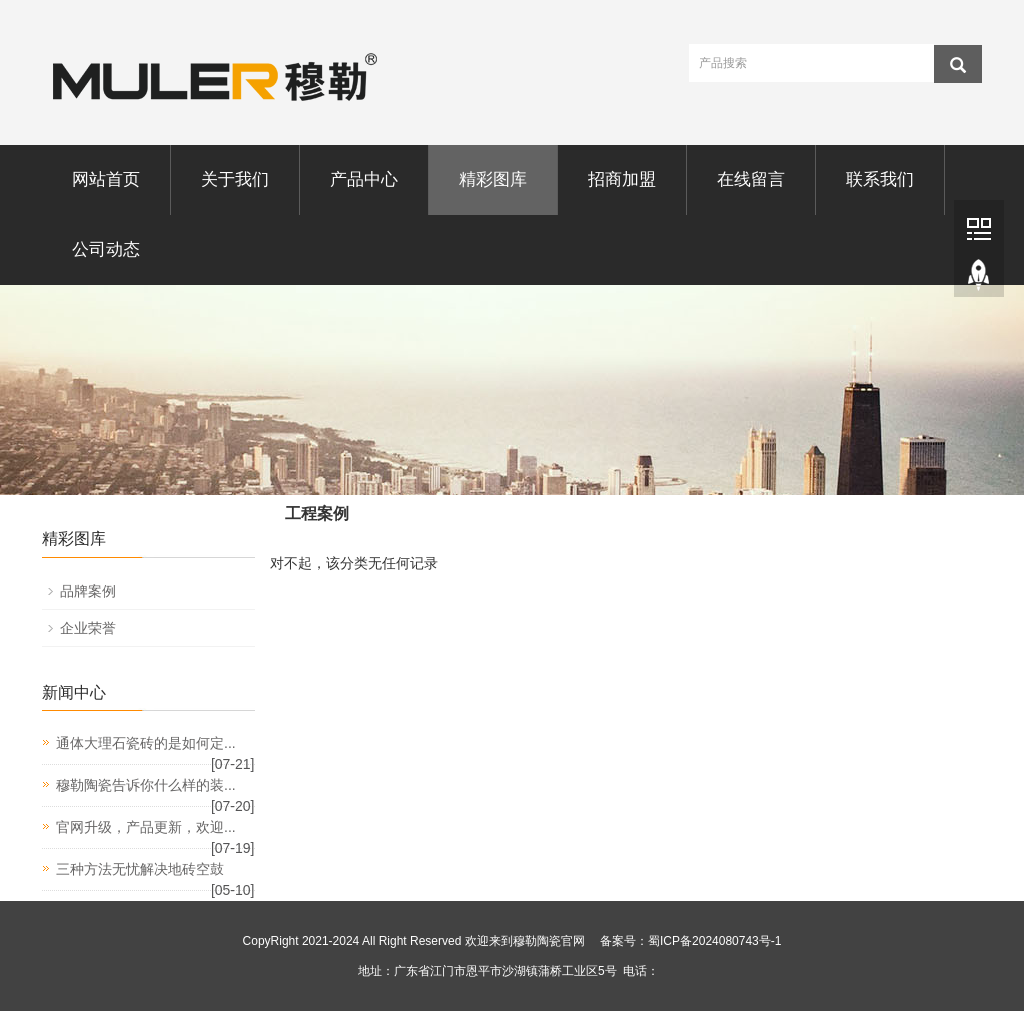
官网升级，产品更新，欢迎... (146, 827)
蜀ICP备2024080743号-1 (714, 941)
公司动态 (106, 249)
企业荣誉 (88, 628)
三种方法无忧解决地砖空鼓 (140, 869)
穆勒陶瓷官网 (549, 941)
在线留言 (751, 179)
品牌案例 (88, 591)
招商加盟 (622, 179)
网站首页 (106, 179)
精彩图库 (493, 179)
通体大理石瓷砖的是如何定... (146, 743)
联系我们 (880, 179)
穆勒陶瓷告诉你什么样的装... (146, 785)
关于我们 (235, 179)
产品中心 (364, 179)
